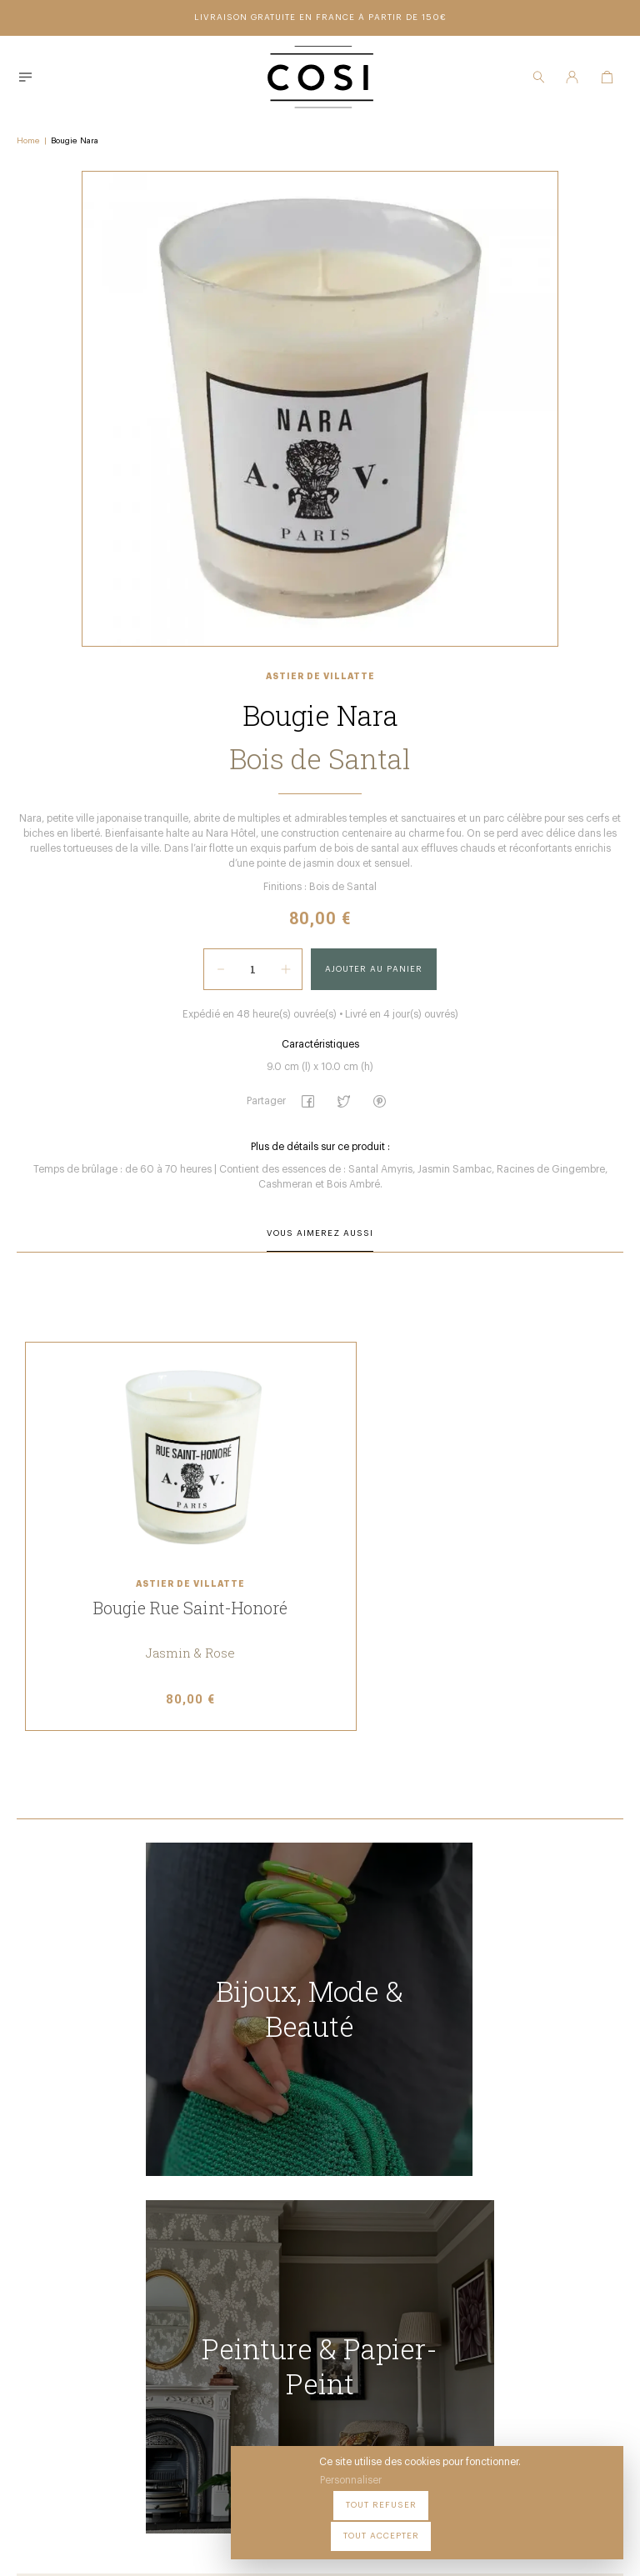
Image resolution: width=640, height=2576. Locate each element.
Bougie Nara (74, 138)
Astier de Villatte (320, 699)
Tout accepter (565, 2525)
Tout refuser (465, 2525)
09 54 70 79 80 (224, 2412)
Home (28, 138)
